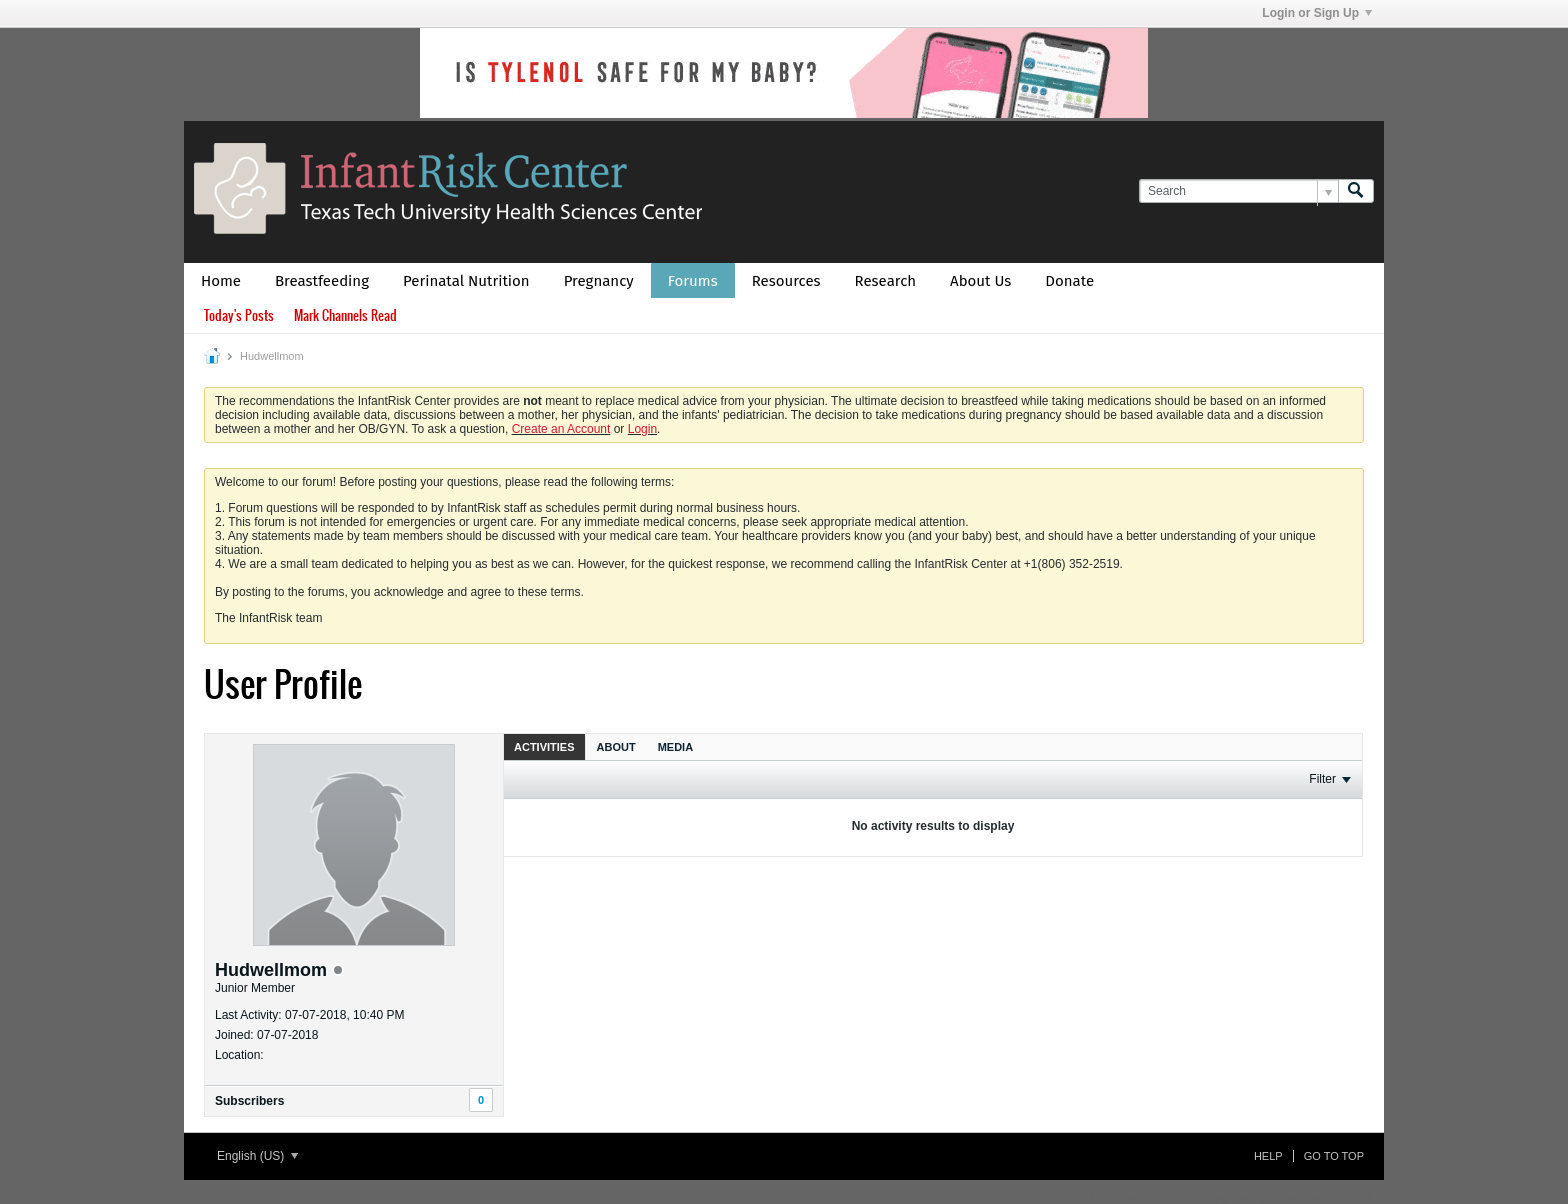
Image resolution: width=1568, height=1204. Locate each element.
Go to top (1334, 1156)
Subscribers (249, 1101)
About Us (980, 281)
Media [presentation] (675, 747)
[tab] (544, 746)
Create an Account (561, 429)
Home (221, 281)
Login (642, 429)
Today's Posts (239, 315)
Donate (1069, 281)
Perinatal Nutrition (466, 281)
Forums (693, 281)
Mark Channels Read (345, 315)
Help (1268, 1156)
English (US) (257, 1156)
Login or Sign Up (1317, 13)
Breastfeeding (322, 281)
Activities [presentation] (544, 747)
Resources (786, 281)
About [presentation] (616, 747)
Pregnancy (599, 281)
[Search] (1238, 191)
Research (886, 281)
